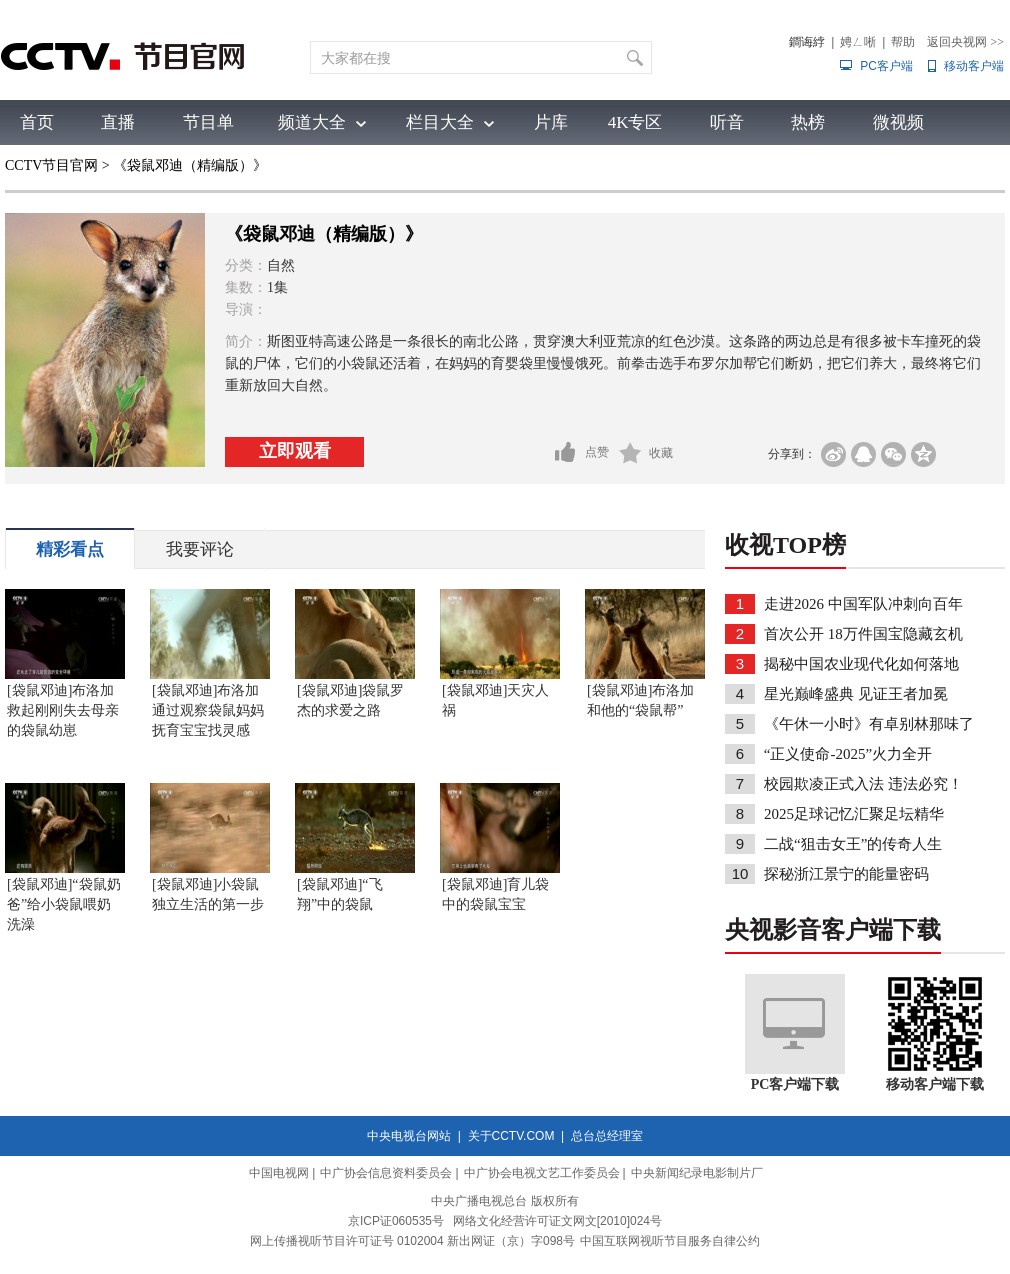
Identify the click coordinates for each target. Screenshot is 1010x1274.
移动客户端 (974, 66)
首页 (37, 122)
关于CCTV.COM (511, 1136)
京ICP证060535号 (396, 1221)
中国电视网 (279, 1173)
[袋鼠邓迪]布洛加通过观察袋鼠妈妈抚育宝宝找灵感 (208, 710)
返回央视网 (965, 42)
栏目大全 (440, 122)
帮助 (903, 42)
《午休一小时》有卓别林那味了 (869, 724)
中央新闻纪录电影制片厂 (697, 1173)
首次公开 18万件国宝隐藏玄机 (863, 634)
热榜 (808, 122)
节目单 (208, 122)
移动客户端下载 (935, 1084)
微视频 (898, 122)
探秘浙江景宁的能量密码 (846, 874)
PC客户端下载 (795, 1084)
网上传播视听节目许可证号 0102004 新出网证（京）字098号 (412, 1241)
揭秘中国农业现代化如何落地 (861, 664)
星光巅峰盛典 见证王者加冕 (856, 694)
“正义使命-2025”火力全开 (848, 754)
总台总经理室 (607, 1136)
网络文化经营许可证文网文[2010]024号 (557, 1221)
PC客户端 (886, 66)
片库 (551, 122)
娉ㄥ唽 (858, 42)
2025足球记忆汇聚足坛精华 (854, 814)
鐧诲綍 (807, 42)
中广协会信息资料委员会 (386, 1173)
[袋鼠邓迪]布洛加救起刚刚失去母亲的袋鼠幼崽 (63, 710)
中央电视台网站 (409, 1136)
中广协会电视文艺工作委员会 (542, 1173)
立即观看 (295, 451)
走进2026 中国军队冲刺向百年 (863, 604)
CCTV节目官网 (51, 165)
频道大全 (312, 122)
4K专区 (635, 122)
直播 (118, 122)
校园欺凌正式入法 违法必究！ (863, 784)
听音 (727, 122)
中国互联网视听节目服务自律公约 (670, 1241)
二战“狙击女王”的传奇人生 (853, 844)
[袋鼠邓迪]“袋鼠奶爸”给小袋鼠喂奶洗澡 (64, 904)
